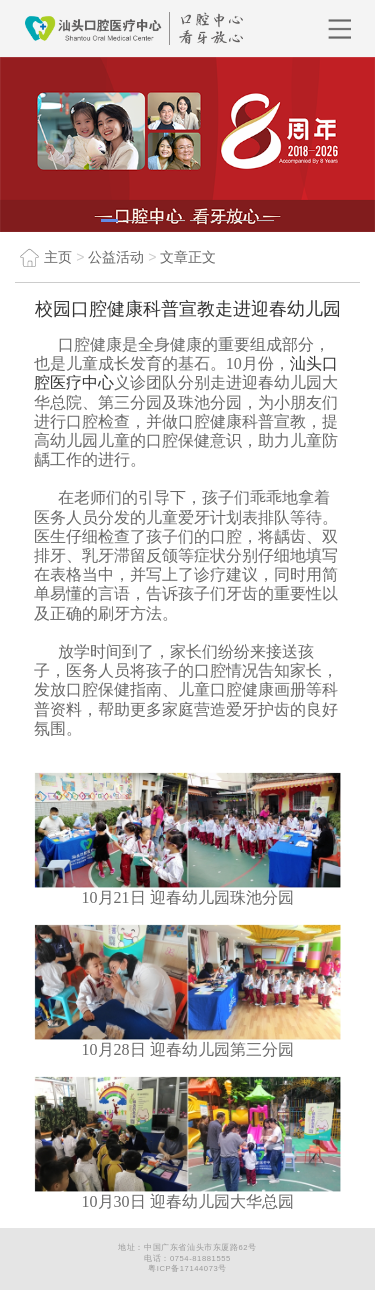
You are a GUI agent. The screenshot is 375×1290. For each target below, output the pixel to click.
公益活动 (116, 257)
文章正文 (188, 257)
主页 (43, 257)
